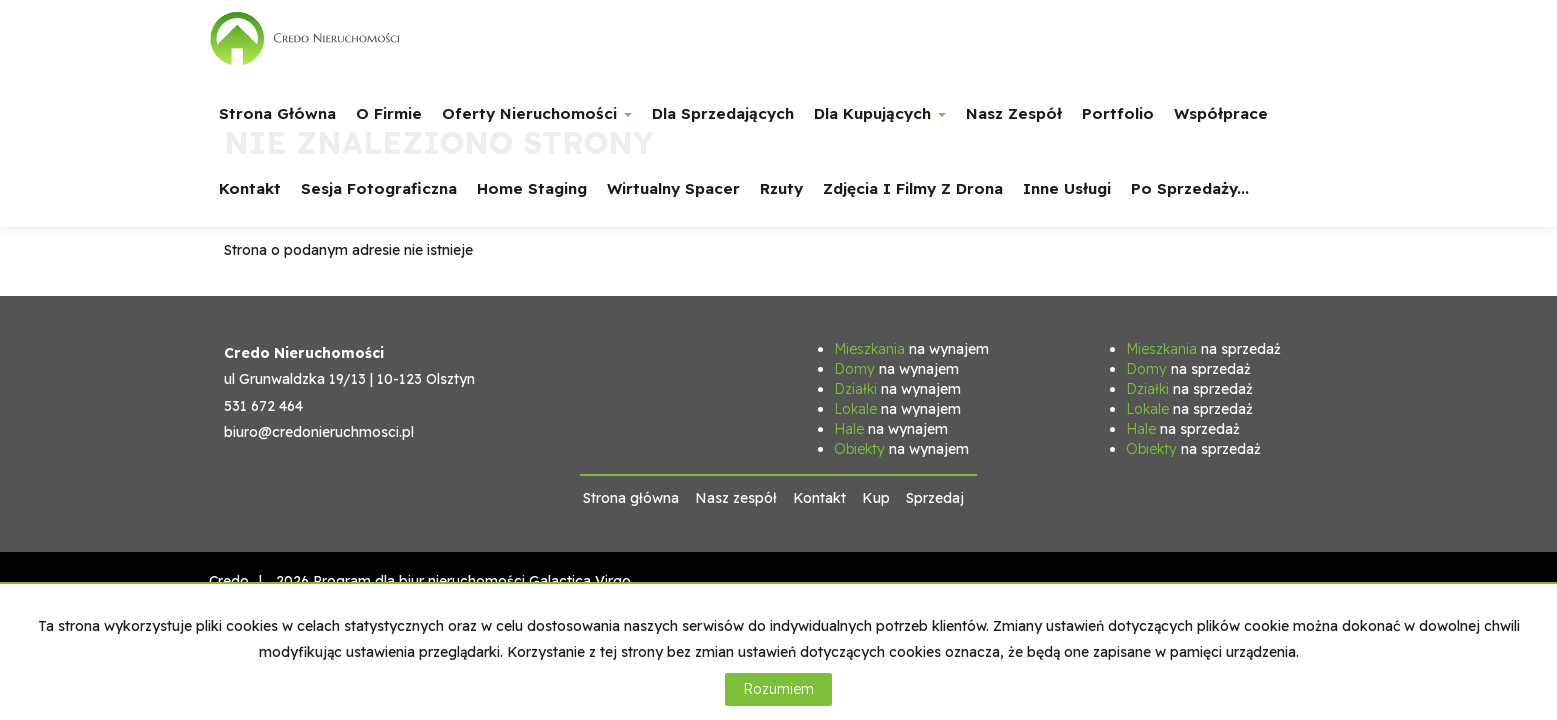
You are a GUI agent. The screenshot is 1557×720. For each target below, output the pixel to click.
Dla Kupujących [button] (880, 113)
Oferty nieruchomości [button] (537, 113)
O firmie (389, 113)
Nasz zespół (1014, 113)
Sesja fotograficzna (379, 188)
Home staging (532, 188)
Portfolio (1118, 113)
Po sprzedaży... (1190, 188)
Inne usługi (1067, 188)
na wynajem (911, 349)
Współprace (1221, 113)
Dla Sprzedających (723, 113)
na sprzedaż (1203, 349)
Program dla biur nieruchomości (421, 581)
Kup (876, 498)
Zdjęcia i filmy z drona (913, 188)
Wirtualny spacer (673, 188)
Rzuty (781, 188)
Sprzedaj (935, 498)
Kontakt (250, 188)
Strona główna (277, 113)
